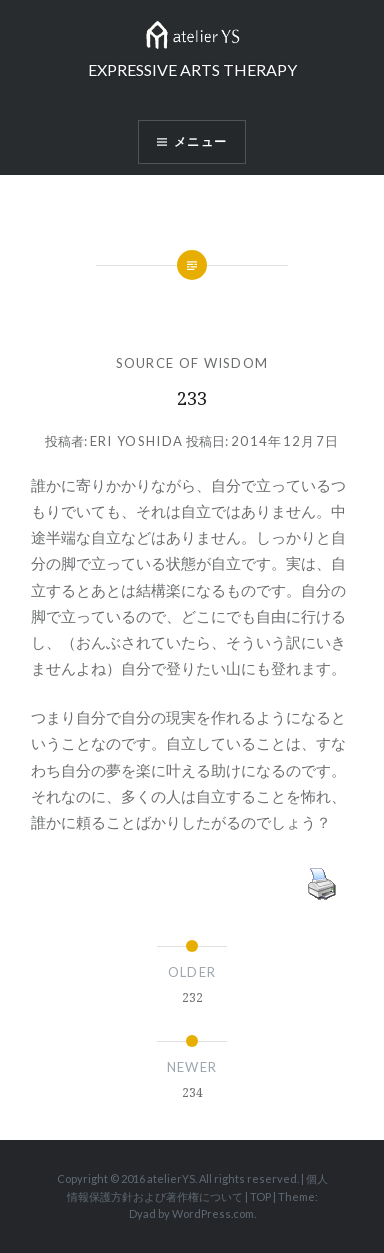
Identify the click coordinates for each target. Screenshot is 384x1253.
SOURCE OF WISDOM (192, 363)
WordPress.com (213, 1213)
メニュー (200, 142)
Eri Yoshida (136, 441)
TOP (260, 1196)
